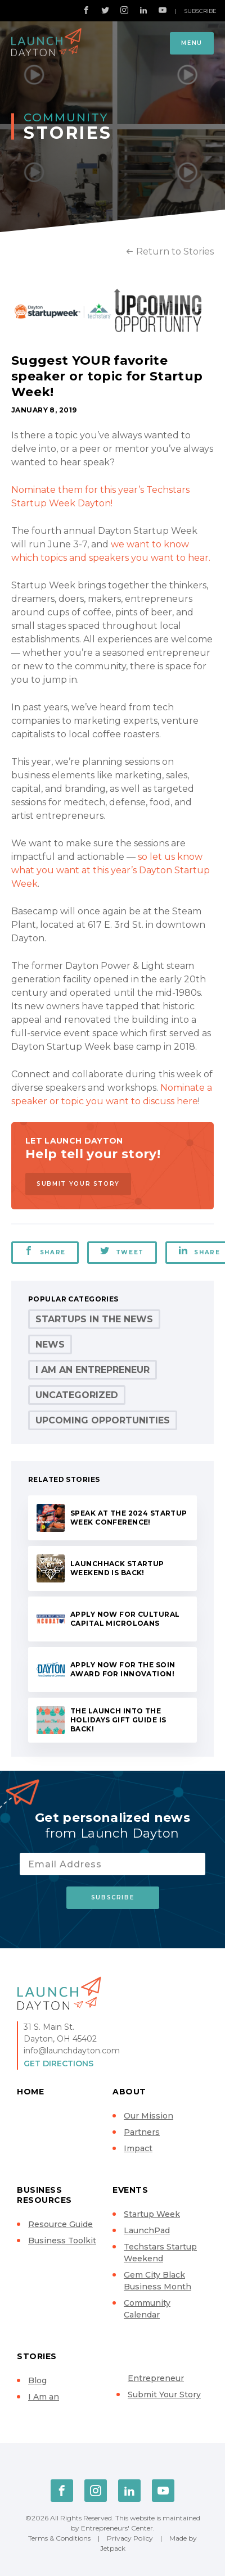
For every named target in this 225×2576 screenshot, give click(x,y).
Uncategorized (76, 1395)
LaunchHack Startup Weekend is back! (117, 1568)
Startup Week (152, 2214)
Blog (37, 2380)
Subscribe (200, 11)
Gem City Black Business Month (157, 2281)
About (129, 2092)
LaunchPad (147, 2230)
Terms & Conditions (59, 2538)
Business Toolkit (62, 2240)
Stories (37, 2356)
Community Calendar (147, 2309)
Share (45, 1251)
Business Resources (44, 2195)
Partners (142, 2132)
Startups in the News (94, 1319)
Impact (138, 2148)
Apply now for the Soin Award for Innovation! (122, 1669)
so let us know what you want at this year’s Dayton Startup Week (110, 870)
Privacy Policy (130, 2538)
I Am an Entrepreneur (92, 1369)
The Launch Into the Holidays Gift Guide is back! (118, 1720)
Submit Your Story (78, 1183)
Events (130, 2190)
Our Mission (148, 2116)
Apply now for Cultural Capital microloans (124, 1618)
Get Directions (58, 2063)
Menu (191, 43)
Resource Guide (60, 2224)
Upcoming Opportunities (102, 1420)
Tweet (122, 1251)
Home (30, 2092)
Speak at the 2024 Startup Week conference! (128, 1517)
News (50, 1344)
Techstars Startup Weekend (160, 2253)
